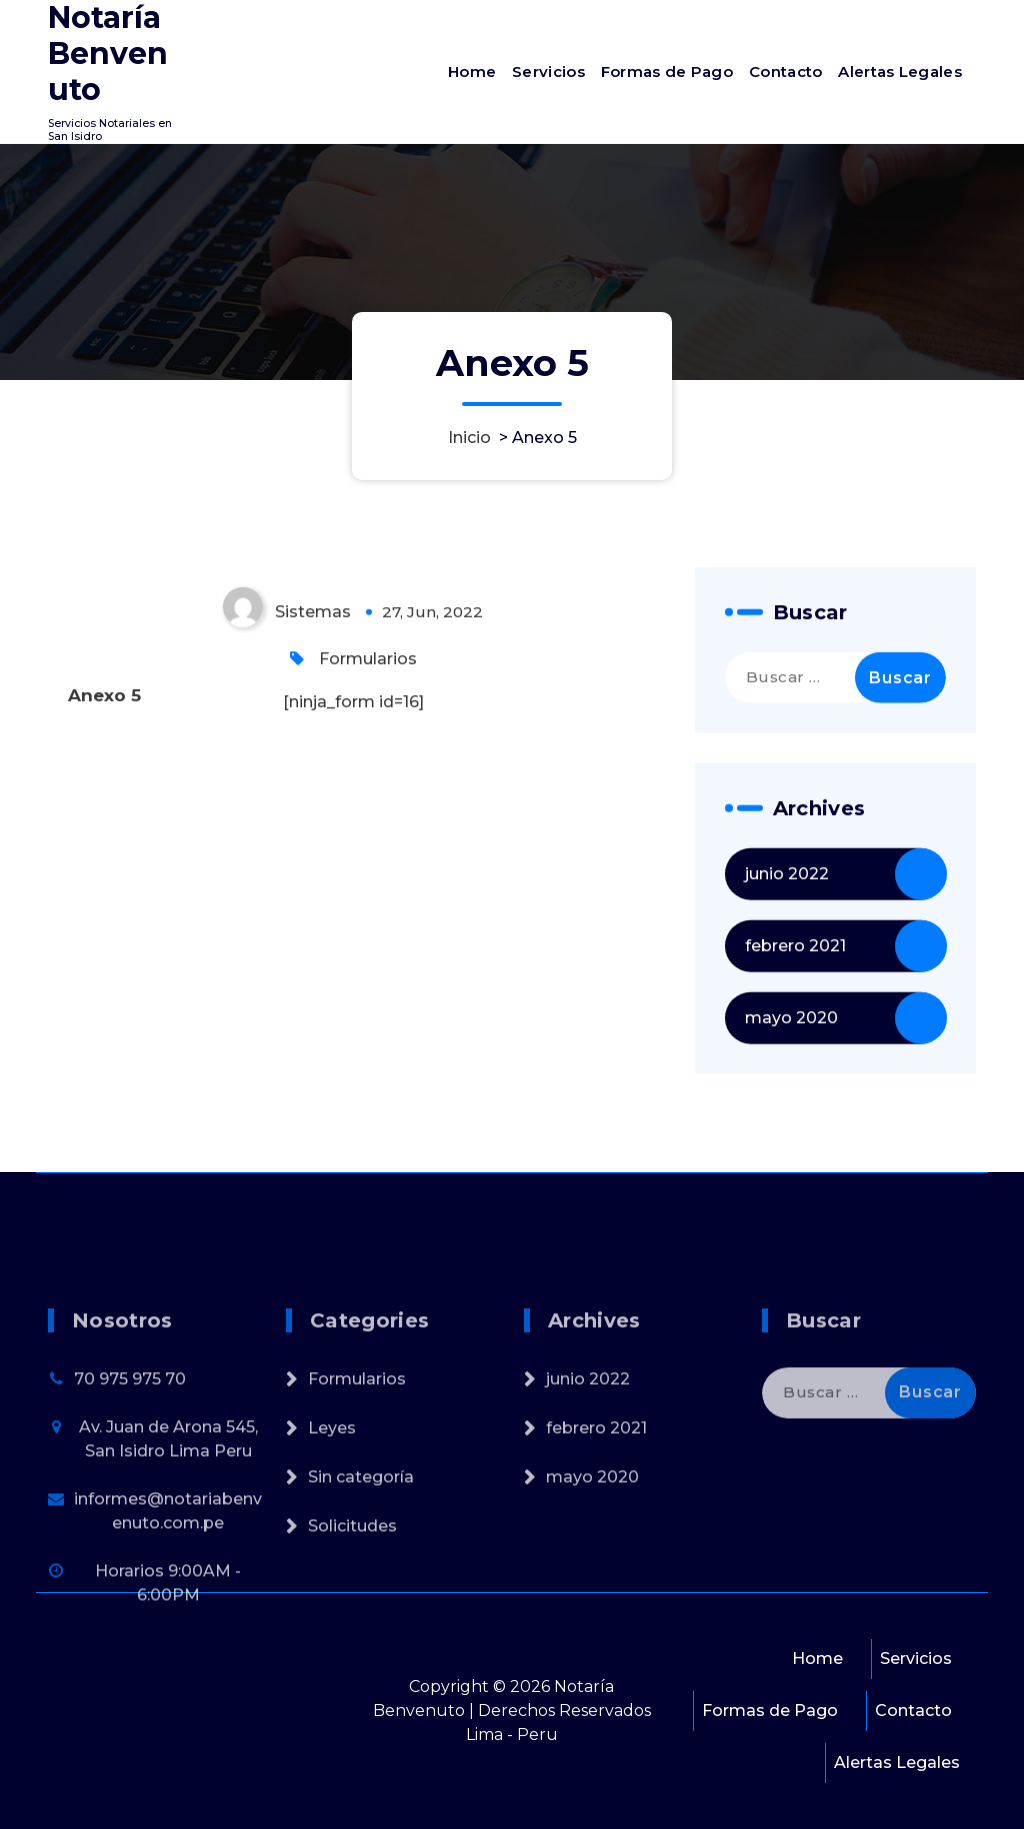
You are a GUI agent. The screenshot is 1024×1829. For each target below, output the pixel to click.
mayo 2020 (791, 1038)
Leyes (332, 1518)
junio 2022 (787, 894)
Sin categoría (361, 1567)
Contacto (785, 71)
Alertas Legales (900, 71)
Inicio (469, 437)
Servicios (548, 71)
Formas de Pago (667, 71)
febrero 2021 (795, 966)
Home (472, 71)
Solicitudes (352, 1616)
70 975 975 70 (130, 1469)
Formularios (368, 679)
